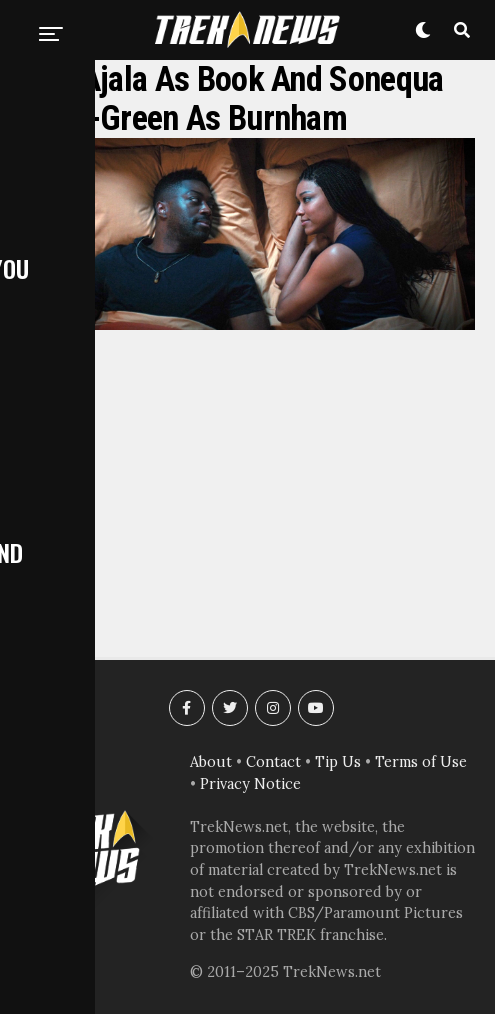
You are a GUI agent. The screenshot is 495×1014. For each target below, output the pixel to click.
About (211, 762)
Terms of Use (421, 762)
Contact (273, 762)
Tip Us (338, 762)
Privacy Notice (250, 784)
